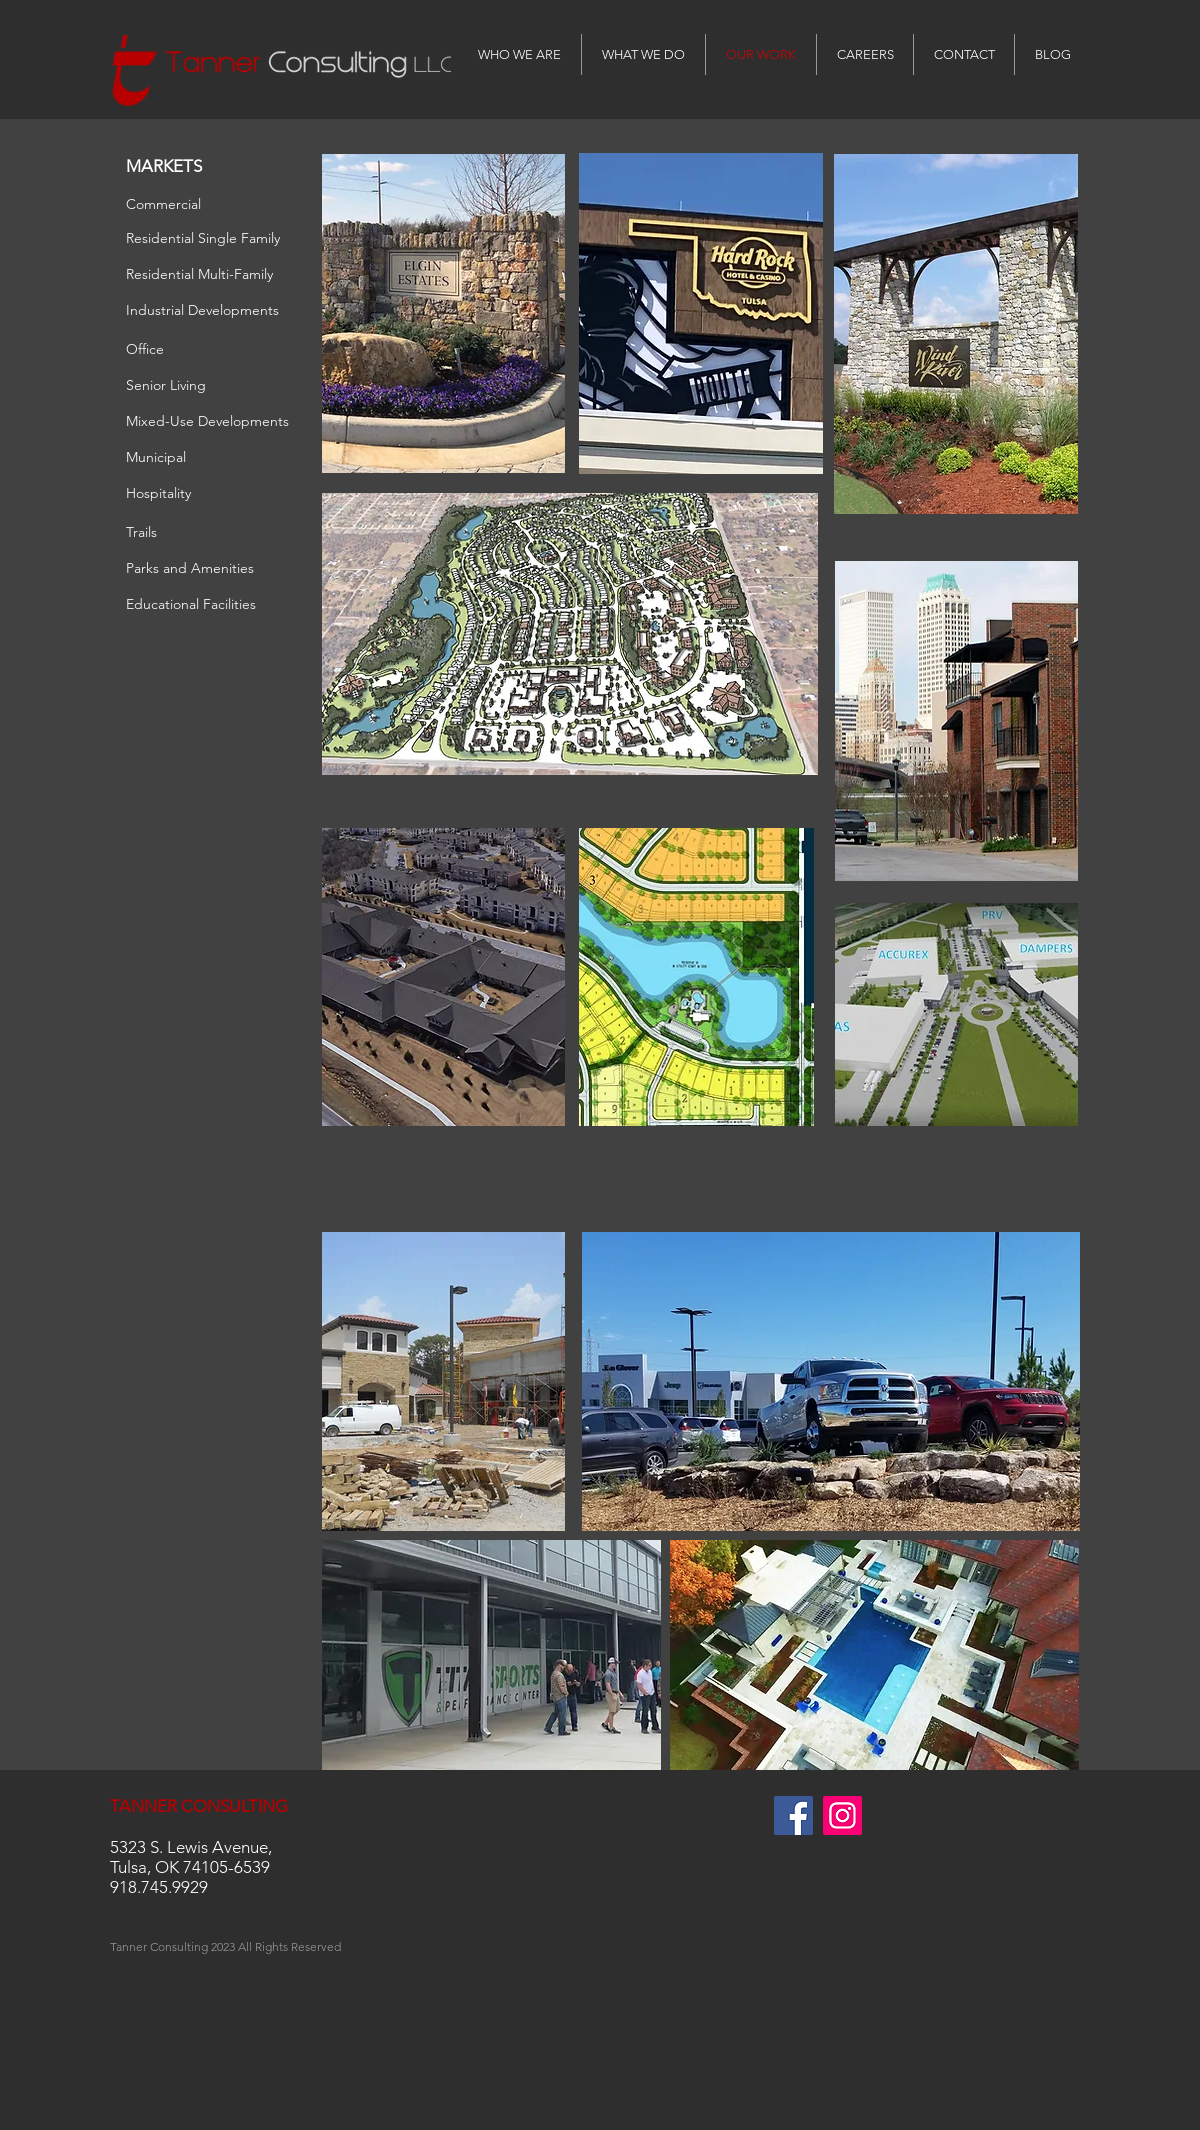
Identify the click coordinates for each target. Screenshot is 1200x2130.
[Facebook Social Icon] (793, 1815)
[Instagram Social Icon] (842, 1815)
